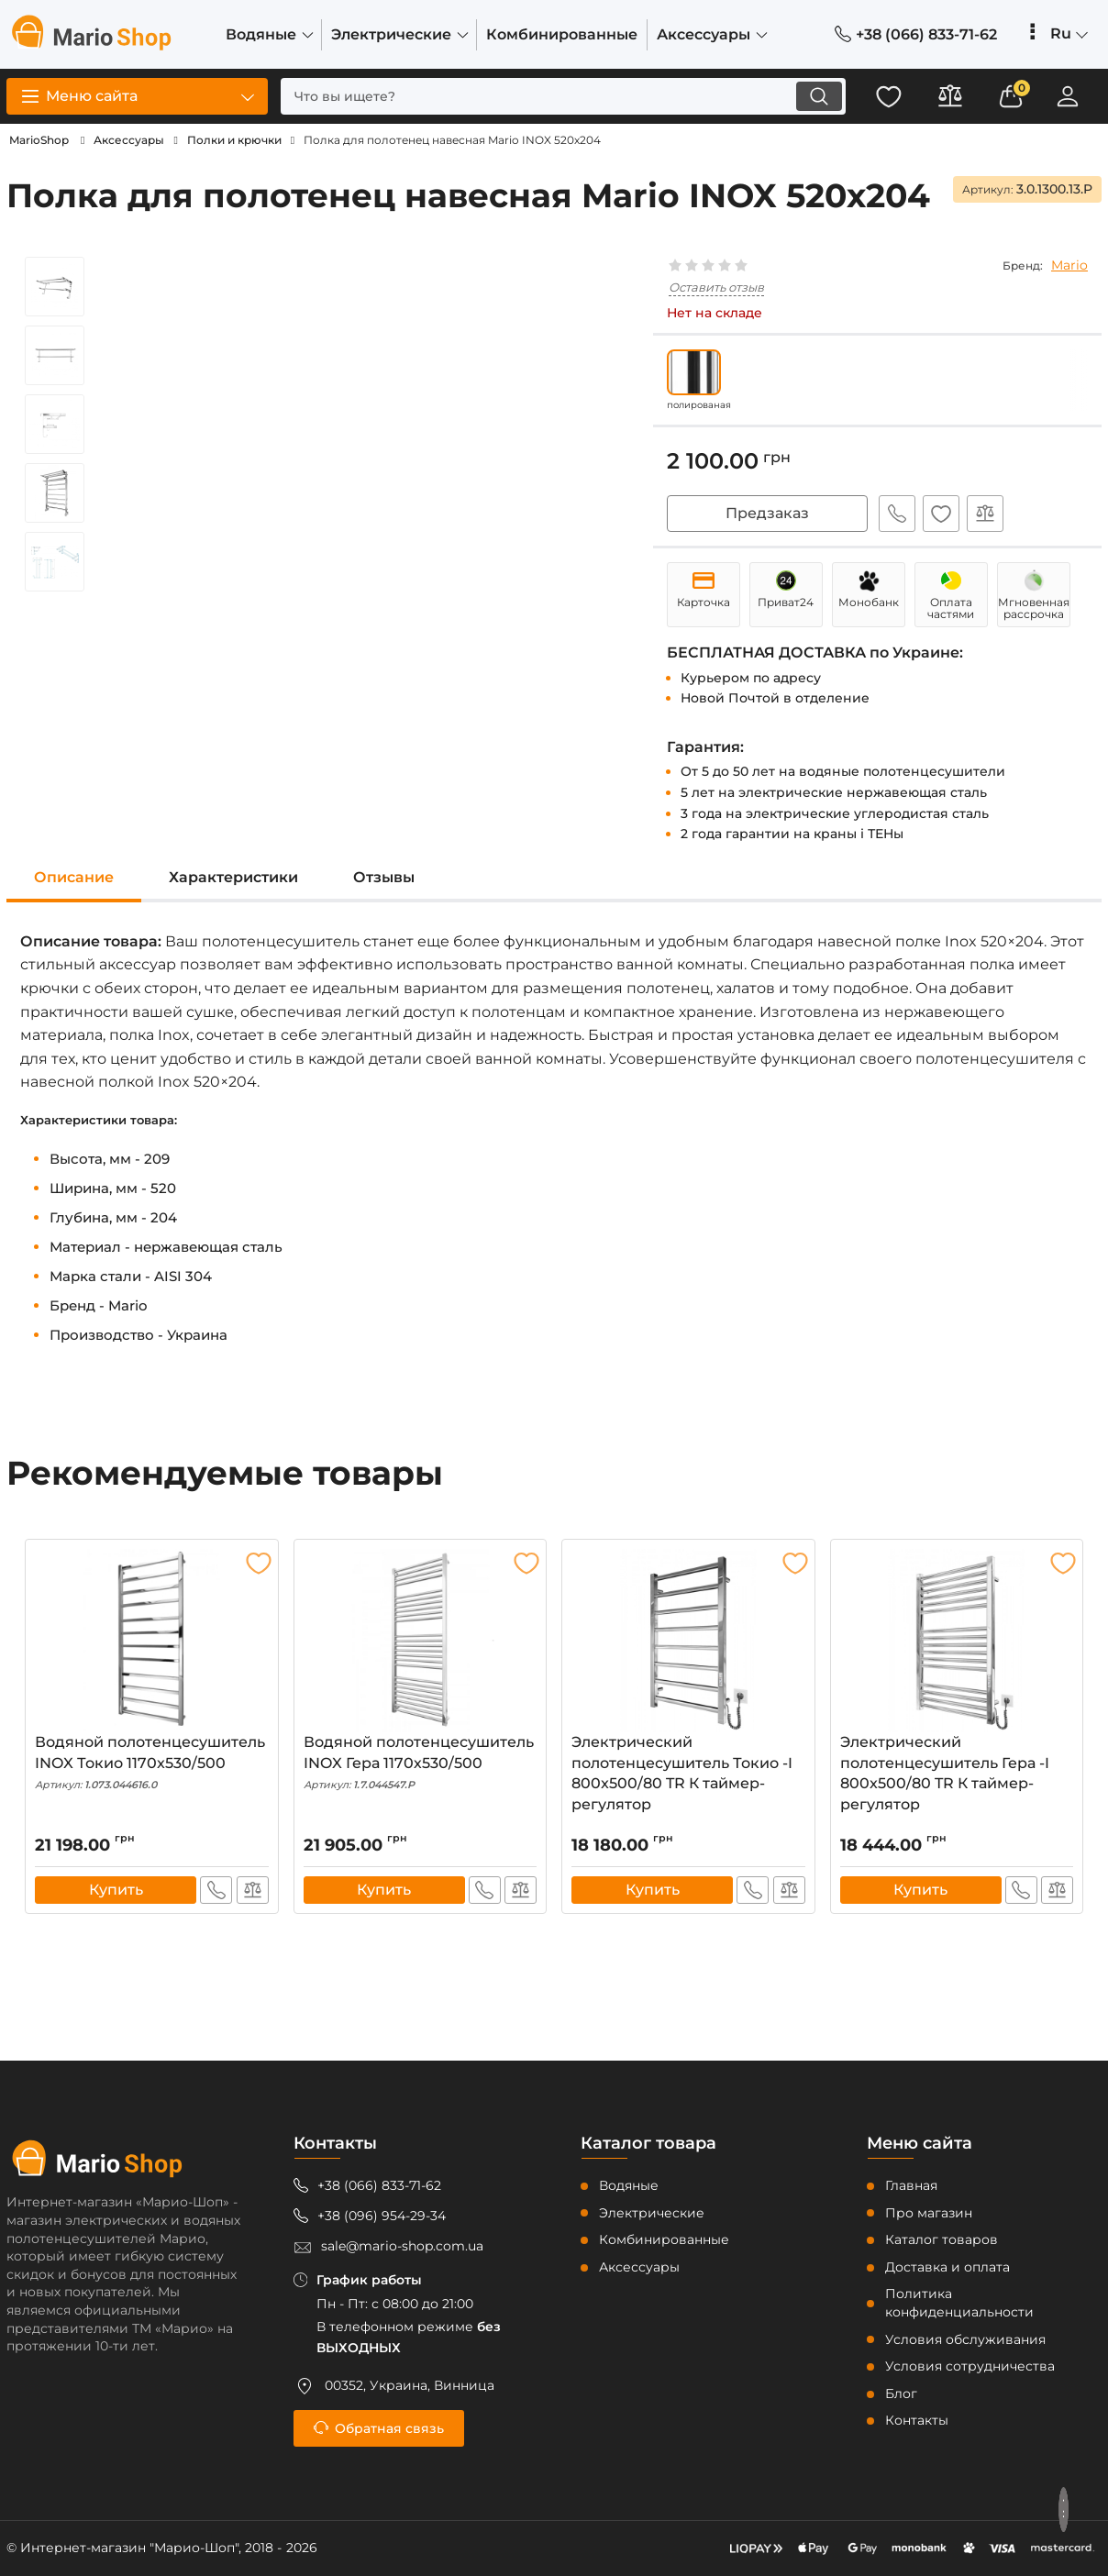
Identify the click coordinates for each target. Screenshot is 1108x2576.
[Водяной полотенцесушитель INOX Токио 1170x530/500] (152, 1641)
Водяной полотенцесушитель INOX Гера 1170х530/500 (420, 1763)
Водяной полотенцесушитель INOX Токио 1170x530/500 (152, 1763)
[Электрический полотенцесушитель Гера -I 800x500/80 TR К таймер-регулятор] (957, 1641)
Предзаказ (767, 513)
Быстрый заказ (895, 513)
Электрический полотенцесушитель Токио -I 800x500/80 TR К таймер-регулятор (688, 1776)
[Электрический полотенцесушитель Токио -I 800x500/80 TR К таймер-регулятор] (688, 1641)
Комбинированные (664, 2240)
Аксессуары (639, 2267)
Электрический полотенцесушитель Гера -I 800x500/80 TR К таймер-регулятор (957, 1776)
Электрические (651, 2213)
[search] (556, 96)
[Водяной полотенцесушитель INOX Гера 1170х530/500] (420, 1641)
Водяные (629, 2185)
